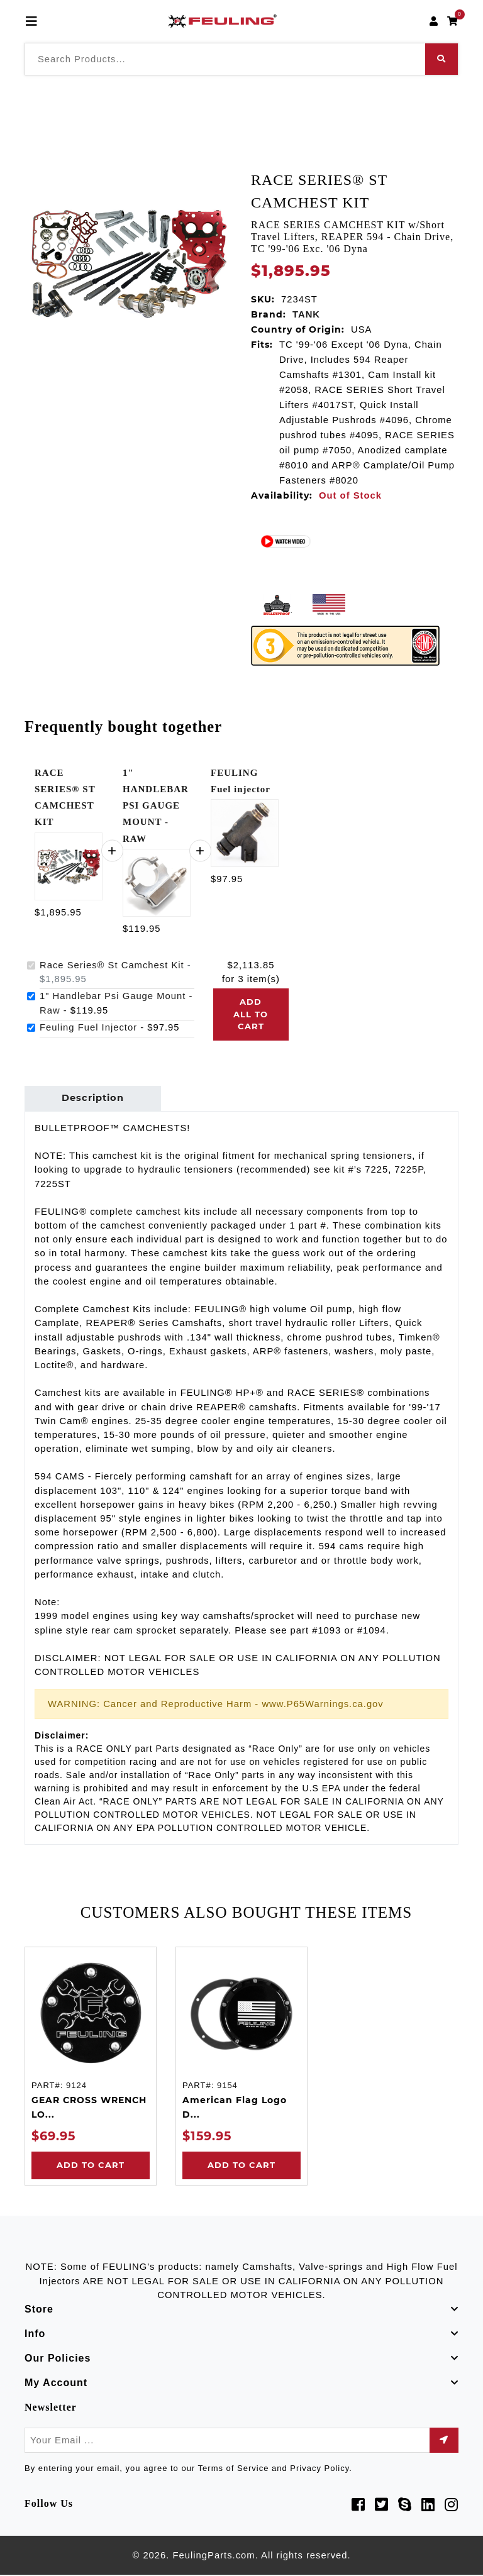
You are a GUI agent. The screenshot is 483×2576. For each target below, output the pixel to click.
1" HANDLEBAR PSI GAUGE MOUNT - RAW (156, 806)
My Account (56, 2384)
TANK (306, 314)
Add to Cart (91, 2166)
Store (39, 2310)
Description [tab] (92, 1099)
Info (35, 2335)
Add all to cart (250, 1014)
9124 (76, 2086)
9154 (227, 2086)
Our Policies (58, 2359)
